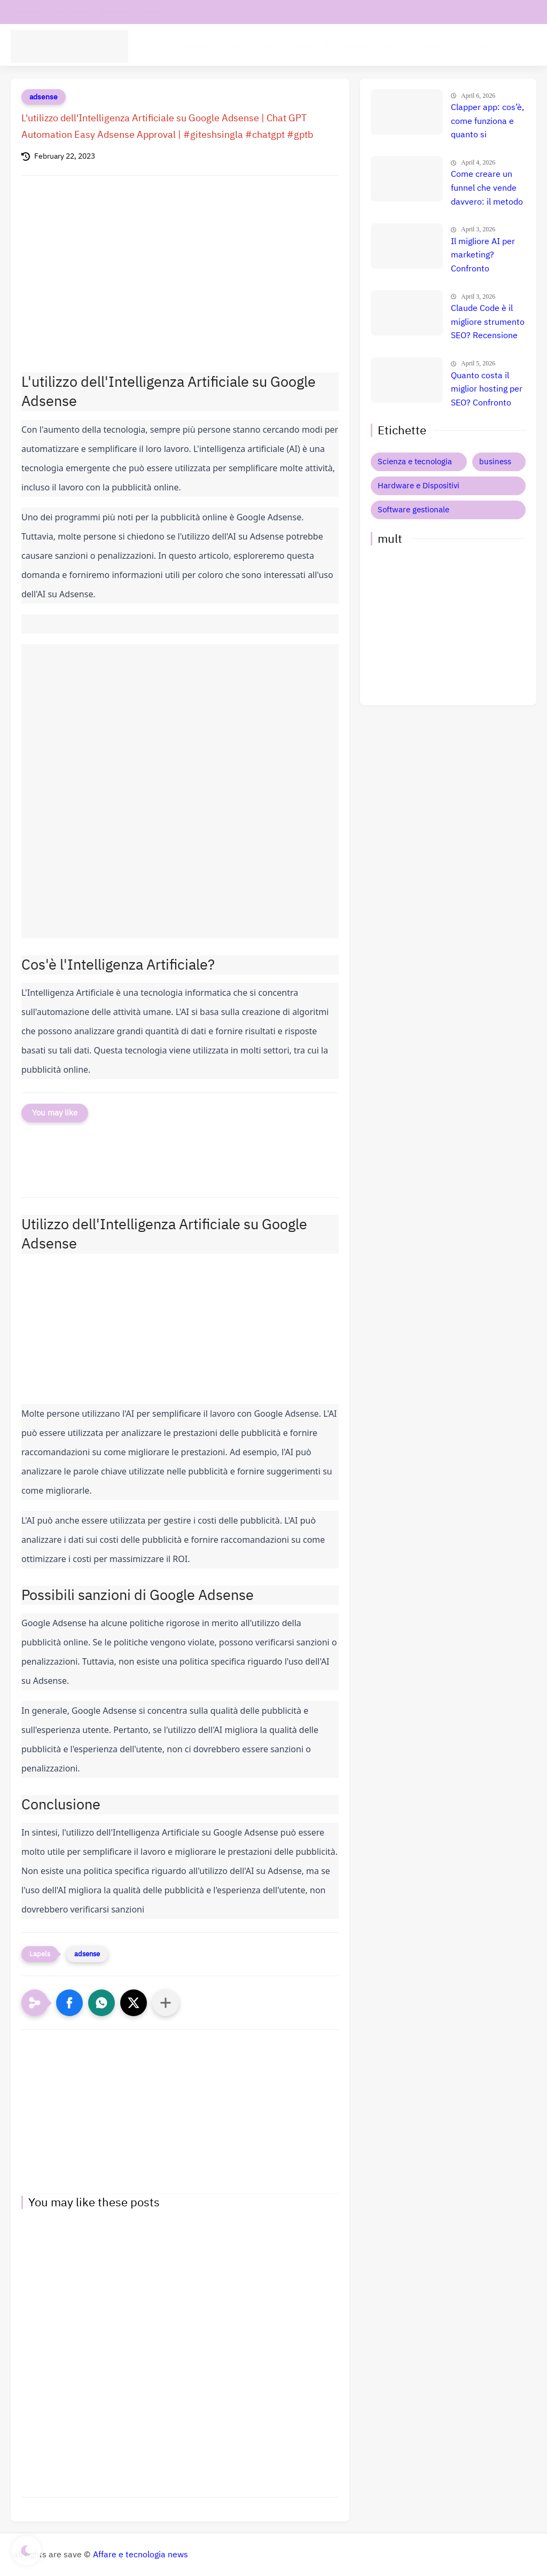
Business (529, 46)
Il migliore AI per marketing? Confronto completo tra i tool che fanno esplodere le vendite (486, 256)
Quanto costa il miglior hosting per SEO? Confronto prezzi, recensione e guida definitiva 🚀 (486, 390)
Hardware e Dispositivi (460, 46)
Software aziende (284, 46)
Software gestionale (413, 510)
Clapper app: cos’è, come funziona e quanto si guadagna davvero (487, 122)
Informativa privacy (133, 12)
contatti (28, 12)
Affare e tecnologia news (140, 2554)
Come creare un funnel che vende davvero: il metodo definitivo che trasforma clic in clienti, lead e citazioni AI (487, 188)
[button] (69, 2002)
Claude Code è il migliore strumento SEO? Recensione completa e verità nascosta (488, 323)
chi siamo (71, 12)
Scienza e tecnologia (415, 461)
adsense (43, 97)
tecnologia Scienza (207, 46)
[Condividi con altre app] (165, 2002)
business (495, 461)
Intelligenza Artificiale (367, 46)
